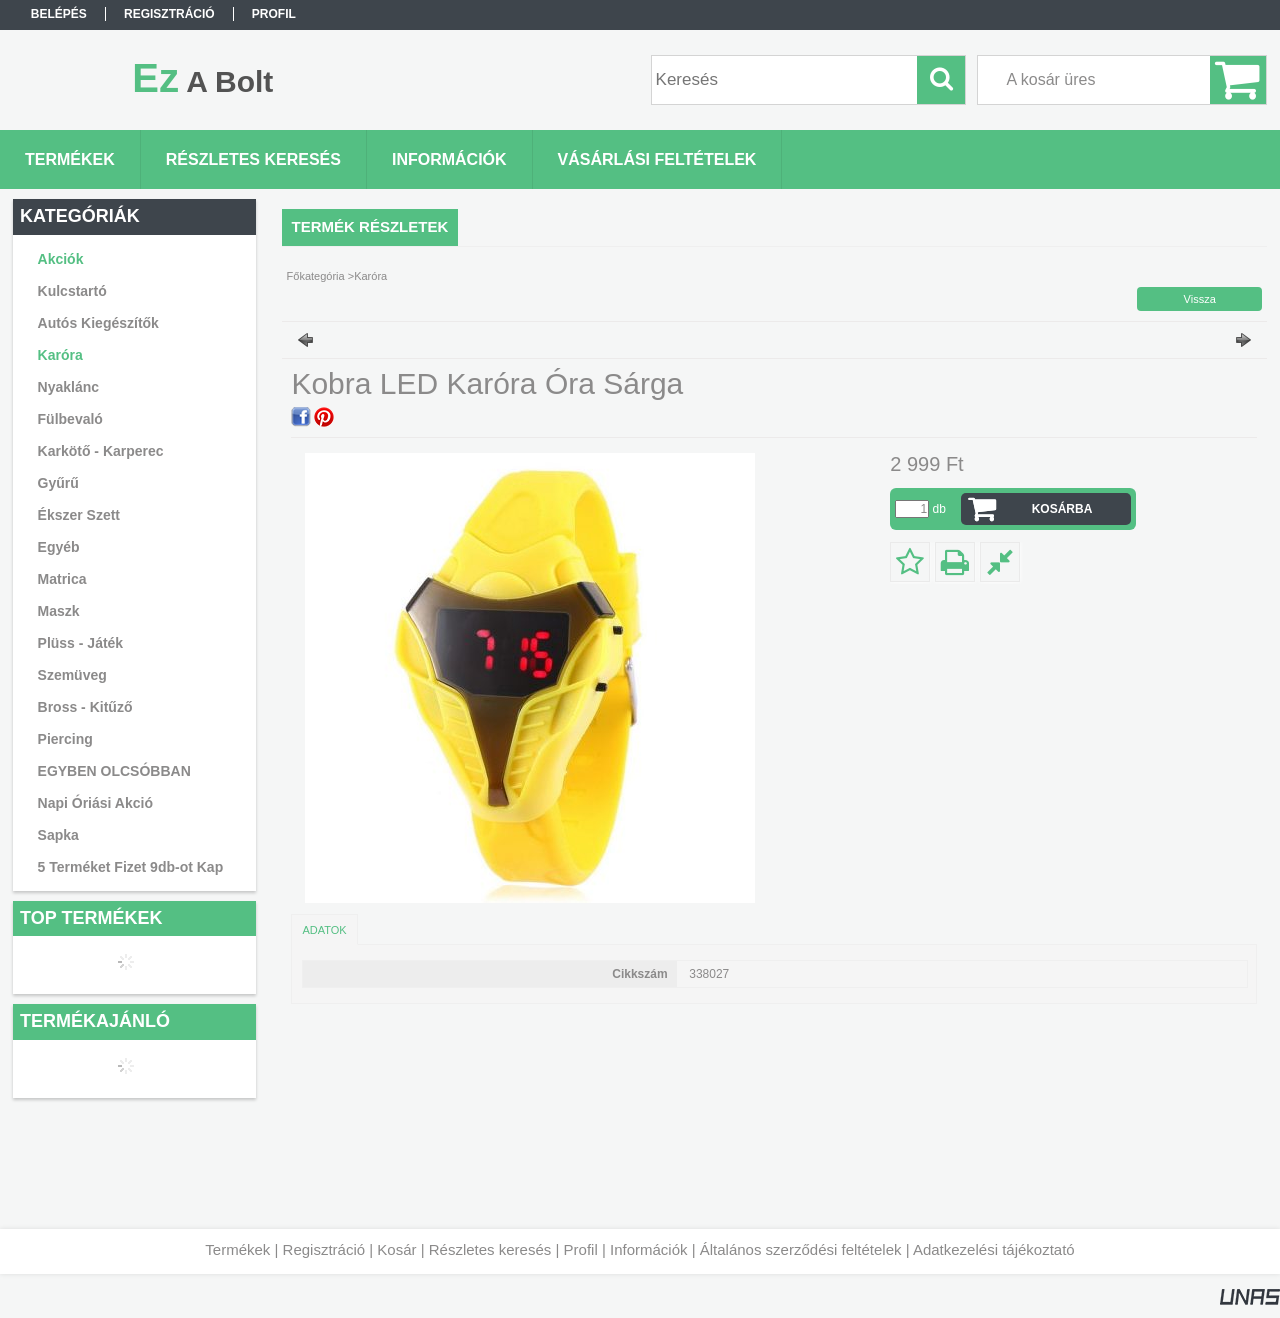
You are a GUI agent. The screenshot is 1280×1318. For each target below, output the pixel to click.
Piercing (65, 739)
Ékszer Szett (79, 515)
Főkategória (316, 276)
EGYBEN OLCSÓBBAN (114, 771)
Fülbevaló (70, 419)
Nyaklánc (68, 387)
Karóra (60, 355)
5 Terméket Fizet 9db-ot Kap (131, 867)
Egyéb (59, 547)
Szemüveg (72, 675)
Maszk (59, 611)
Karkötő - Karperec (101, 451)
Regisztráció (324, 1249)
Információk (649, 1249)
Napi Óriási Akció (95, 803)
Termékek (237, 1249)
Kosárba (1062, 509)
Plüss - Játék (81, 643)
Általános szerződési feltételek (801, 1249)
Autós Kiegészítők (98, 323)
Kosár (396, 1249)
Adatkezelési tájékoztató (994, 1249)
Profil (581, 1249)
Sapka (58, 835)
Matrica (62, 579)
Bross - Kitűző (85, 707)
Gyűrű (58, 483)
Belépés (59, 14)
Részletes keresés (490, 1249)
